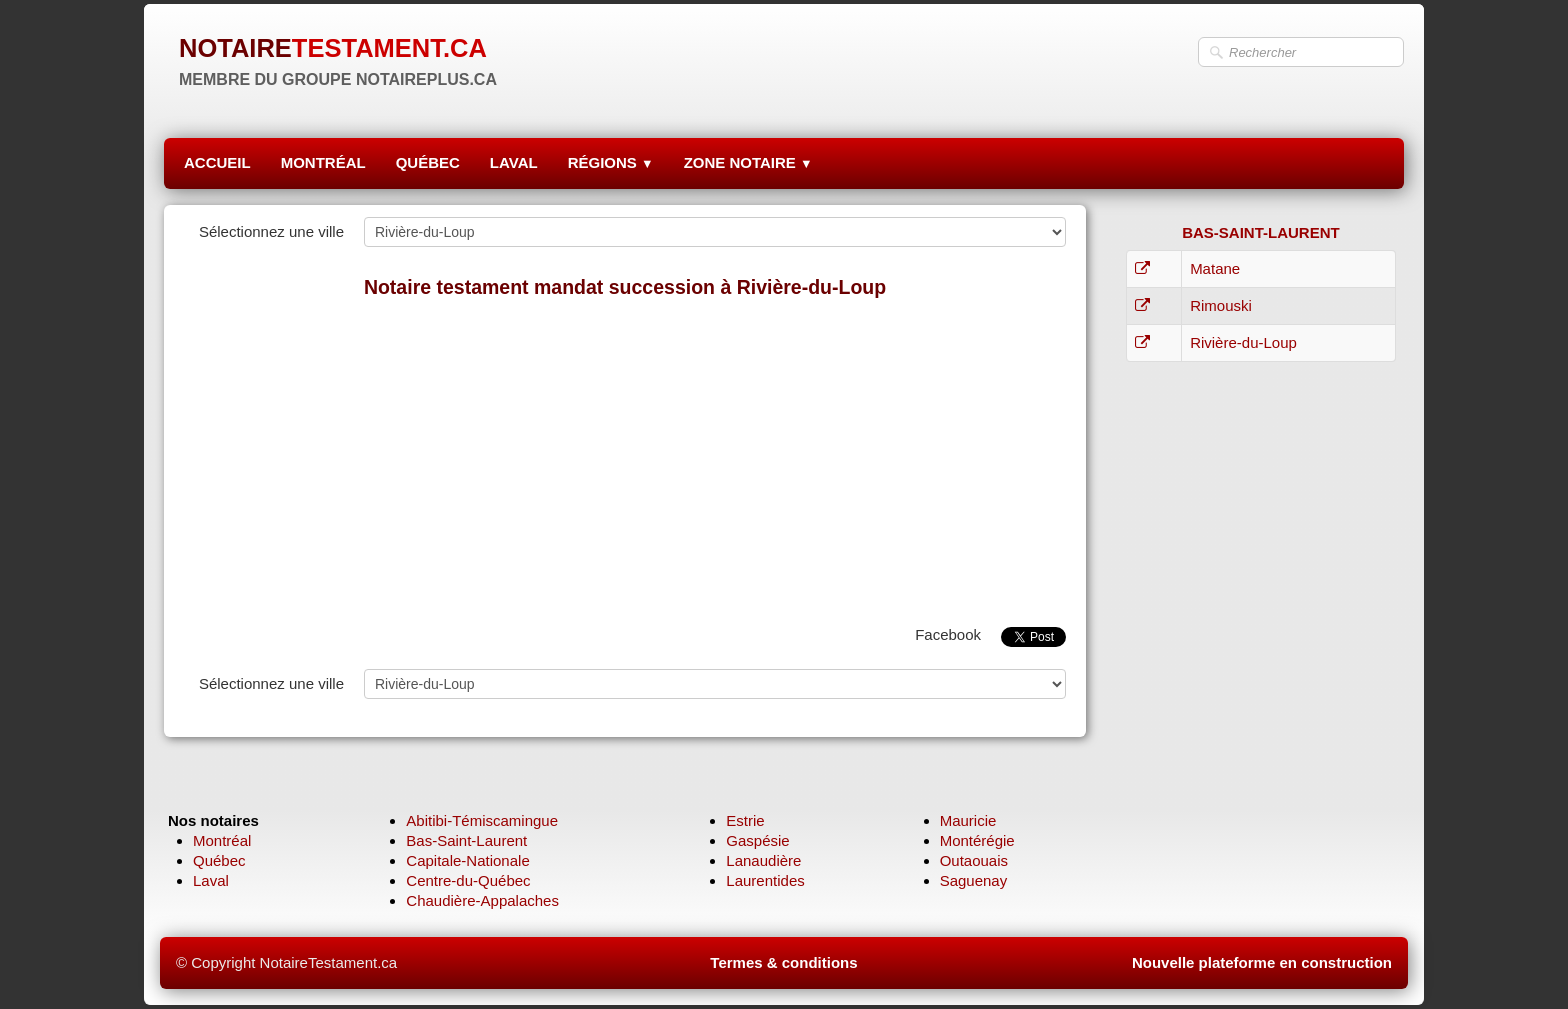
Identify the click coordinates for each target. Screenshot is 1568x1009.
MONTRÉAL (323, 162)
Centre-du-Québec (468, 880)
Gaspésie (757, 840)
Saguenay (974, 880)
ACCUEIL (217, 162)
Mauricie (968, 820)
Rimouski (1221, 305)
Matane (1215, 268)
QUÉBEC (428, 162)
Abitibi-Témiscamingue (482, 820)
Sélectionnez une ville (271, 231)
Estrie (745, 820)
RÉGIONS (611, 162)
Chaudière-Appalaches (482, 900)
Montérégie (977, 840)
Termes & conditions (783, 962)
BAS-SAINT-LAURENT (1261, 232)
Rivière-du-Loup (1243, 342)
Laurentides (765, 880)
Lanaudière (763, 860)
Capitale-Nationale (467, 860)
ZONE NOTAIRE (748, 162)
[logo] (338, 60)
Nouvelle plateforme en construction (1262, 962)
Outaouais (974, 860)
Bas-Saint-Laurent (466, 840)
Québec (219, 860)
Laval (211, 880)
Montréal (222, 840)
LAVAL (514, 162)
